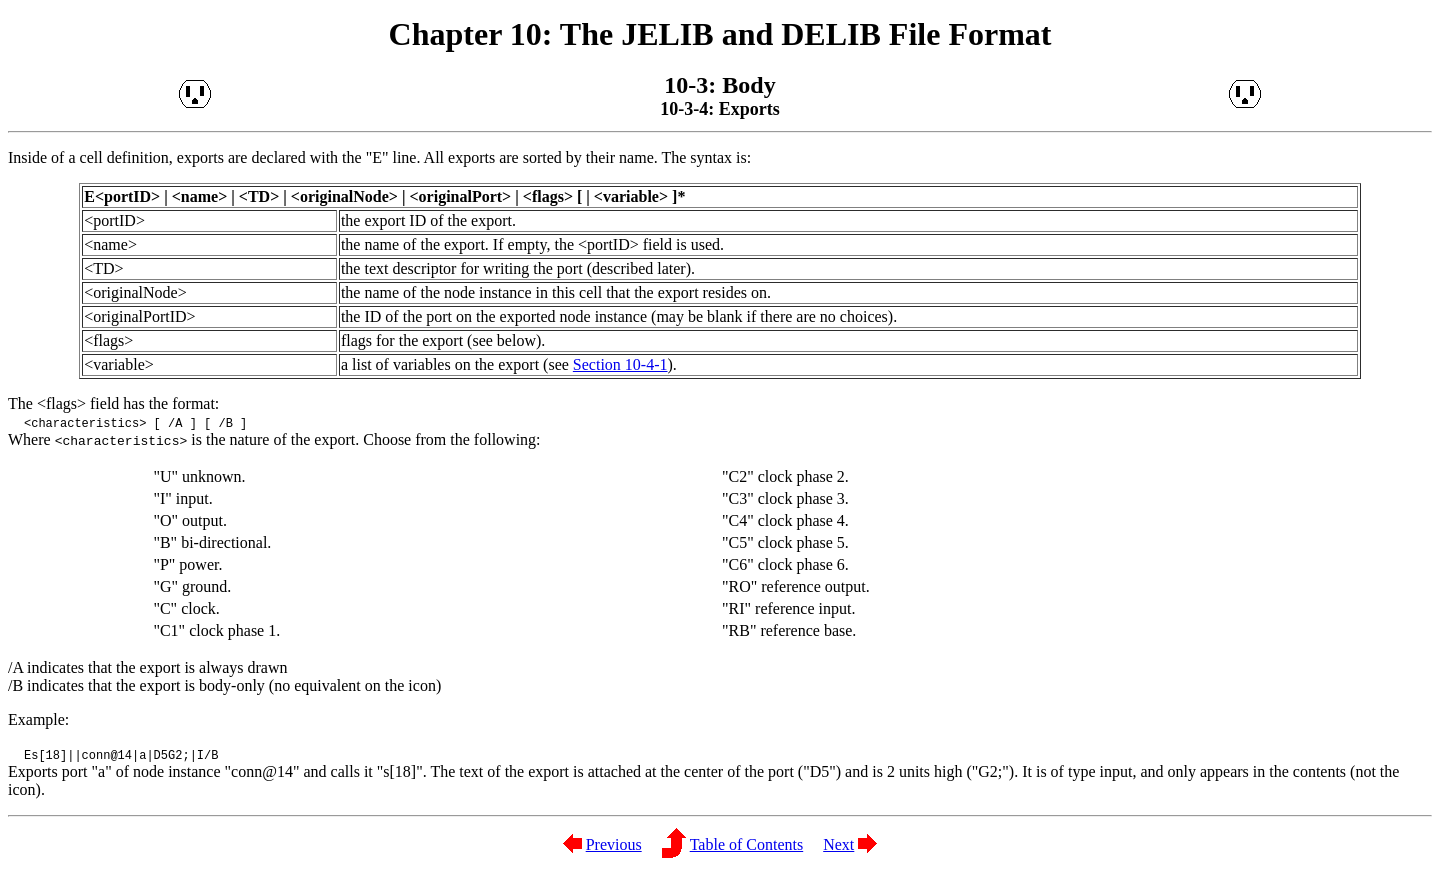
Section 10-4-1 (620, 364)
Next (838, 844)
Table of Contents (747, 844)
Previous (614, 844)
